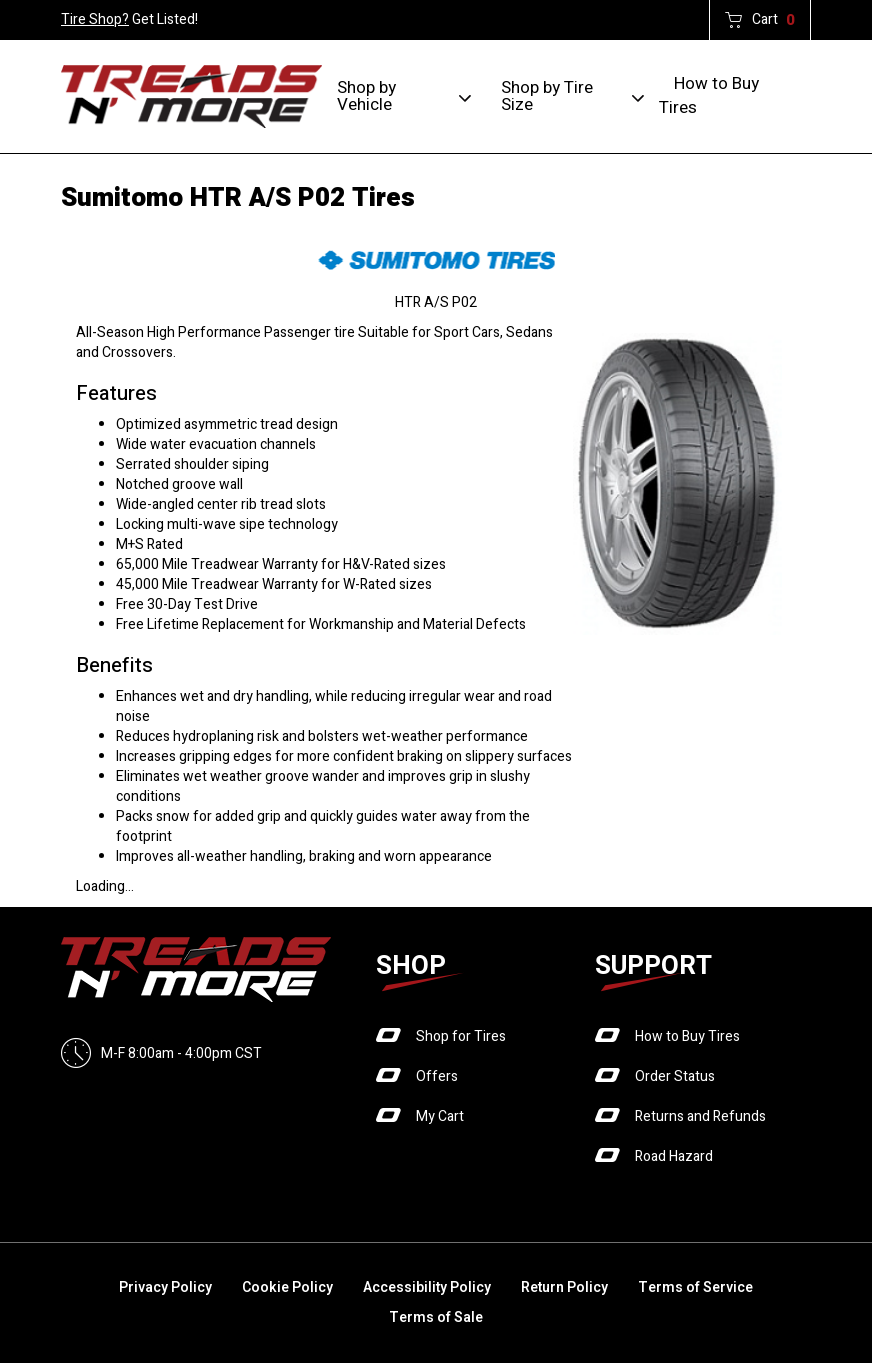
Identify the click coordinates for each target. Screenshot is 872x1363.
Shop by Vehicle (366, 96)
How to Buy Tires (709, 95)
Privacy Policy (165, 1287)
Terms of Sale (436, 1317)
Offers (437, 1076)
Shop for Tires (461, 1036)
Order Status (675, 1076)
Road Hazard (674, 1156)
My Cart (440, 1116)
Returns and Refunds (700, 1116)
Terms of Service (695, 1287)
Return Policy (564, 1287)
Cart (773, 20)
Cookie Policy (287, 1287)
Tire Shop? (95, 19)
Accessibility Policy (427, 1287)
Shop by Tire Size (547, 96)
